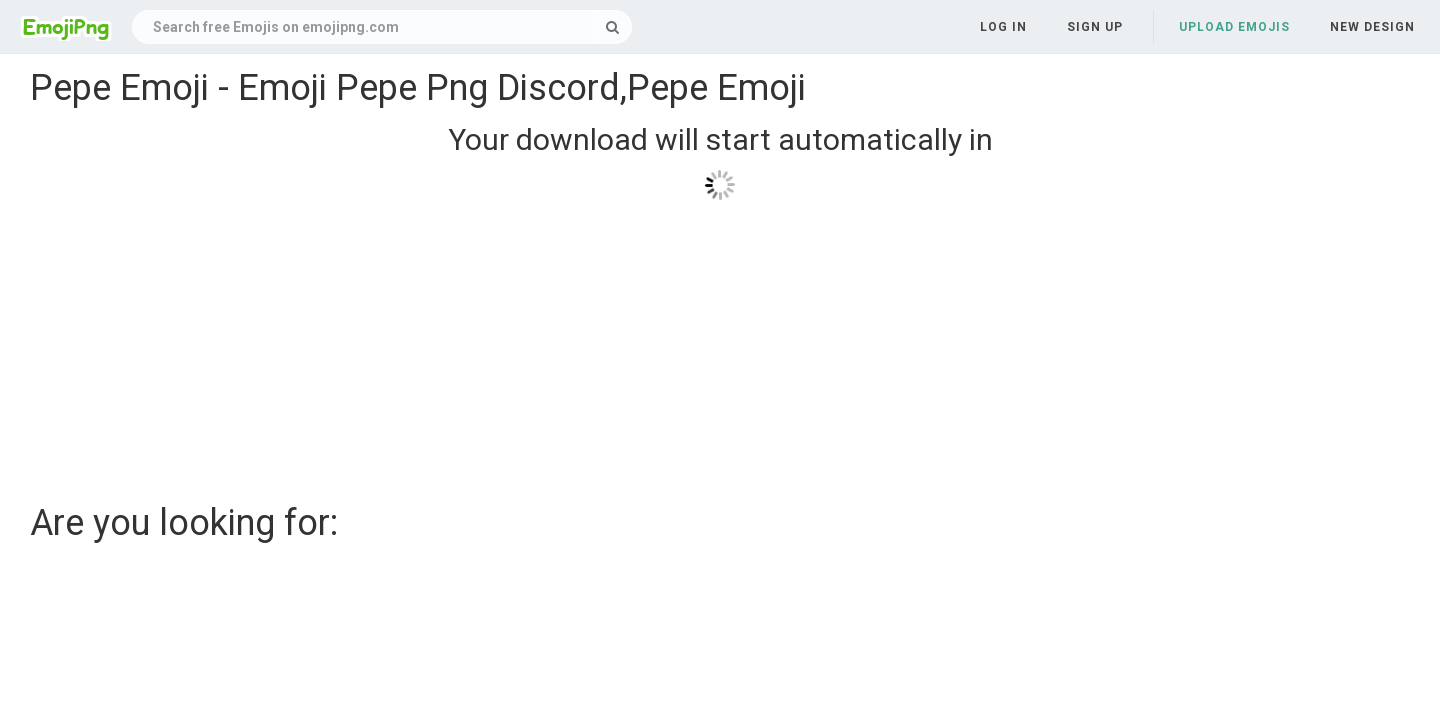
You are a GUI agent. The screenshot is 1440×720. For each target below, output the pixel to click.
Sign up (1095, 27)
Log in (1003, 27)
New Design (1372, 27)
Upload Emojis (1234, 27)
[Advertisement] (630, 344)
